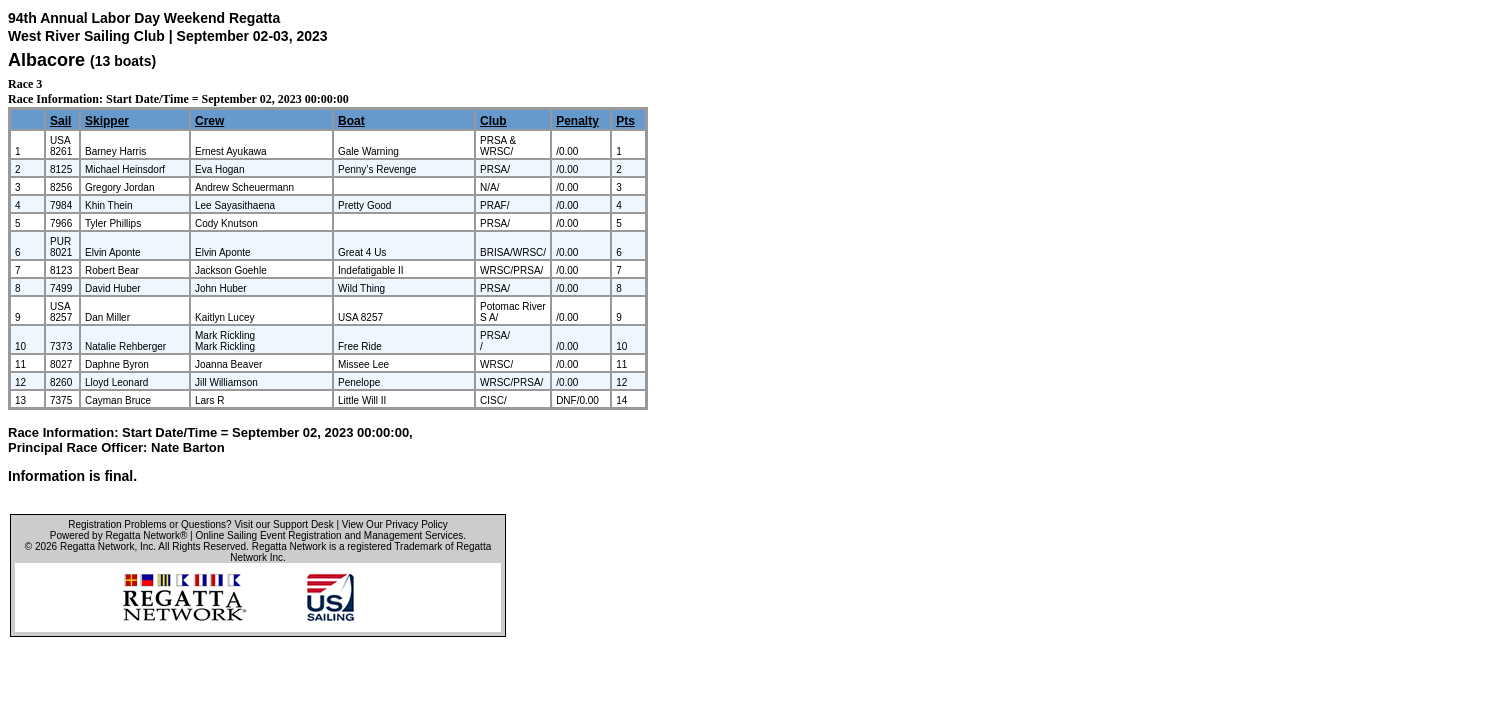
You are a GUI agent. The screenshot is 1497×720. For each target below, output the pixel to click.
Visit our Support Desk (283, 524)
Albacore (46, 60)
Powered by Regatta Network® (118, 535)
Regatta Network (97, 546)
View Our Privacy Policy (395, 524)
